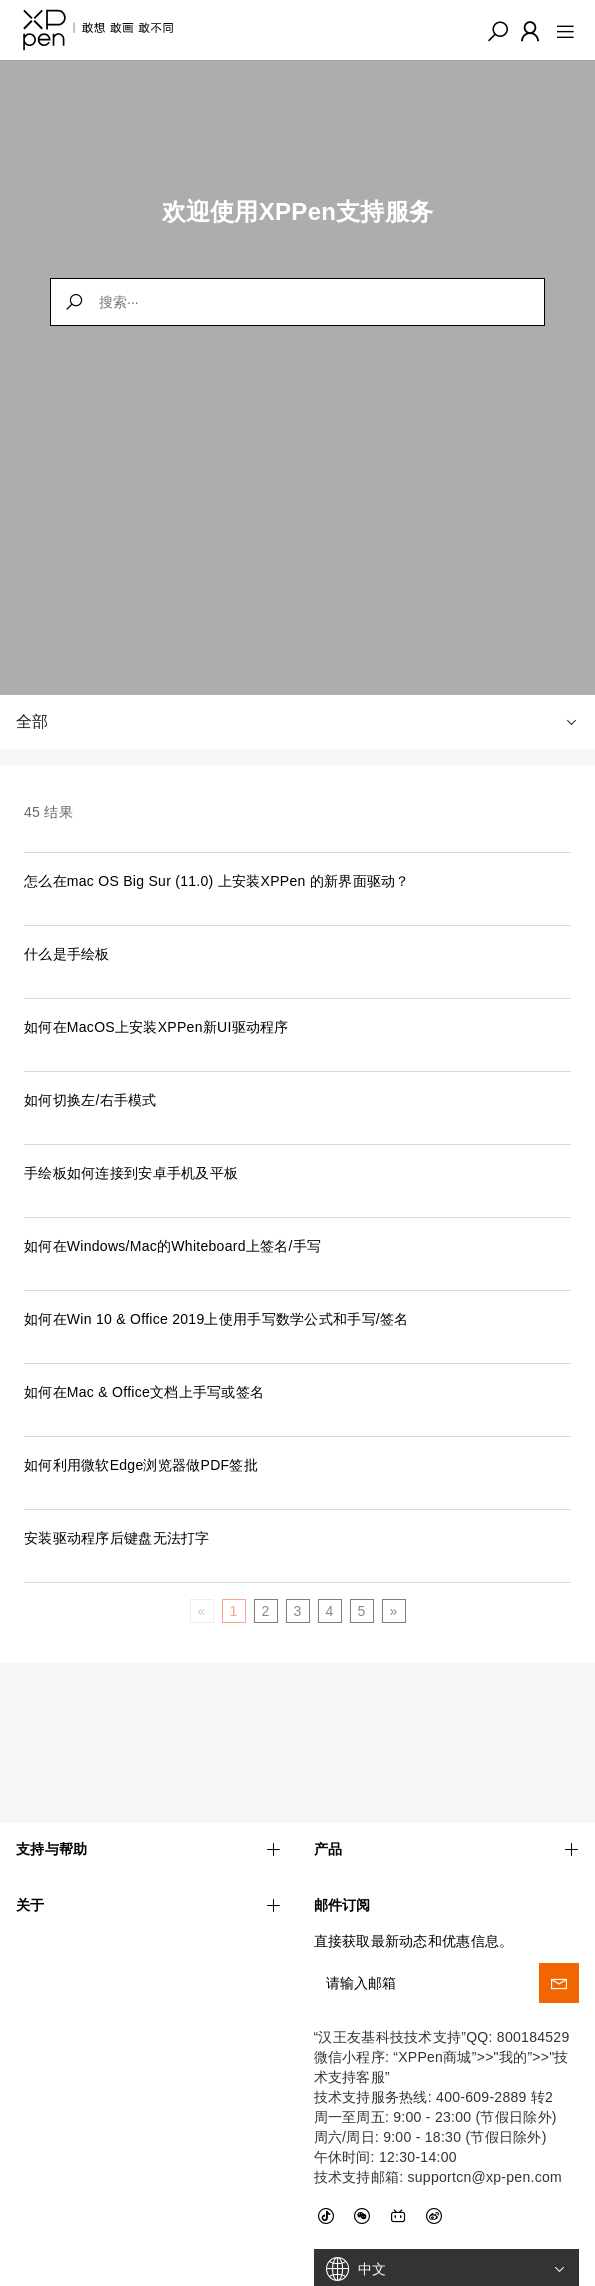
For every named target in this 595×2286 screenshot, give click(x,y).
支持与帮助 (149, 1790)
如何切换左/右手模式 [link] (90, 1100)
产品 (447, 1790)
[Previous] (201, 1611)
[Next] (393, 1611)
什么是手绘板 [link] (67, 954)
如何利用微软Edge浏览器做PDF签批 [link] (141, 1465)
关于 (149, 1846)
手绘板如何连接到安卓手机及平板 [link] (131, 1173)
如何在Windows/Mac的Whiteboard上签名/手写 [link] (172, 1246)
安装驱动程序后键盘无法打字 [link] (117, 1538)
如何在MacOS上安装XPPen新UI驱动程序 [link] (156, 1027)
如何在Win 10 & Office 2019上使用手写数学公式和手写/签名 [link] (216, 1319)
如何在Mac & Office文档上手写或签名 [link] (144, 1392)
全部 (297, 721)
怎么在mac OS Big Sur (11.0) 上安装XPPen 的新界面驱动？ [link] (217, 881)
